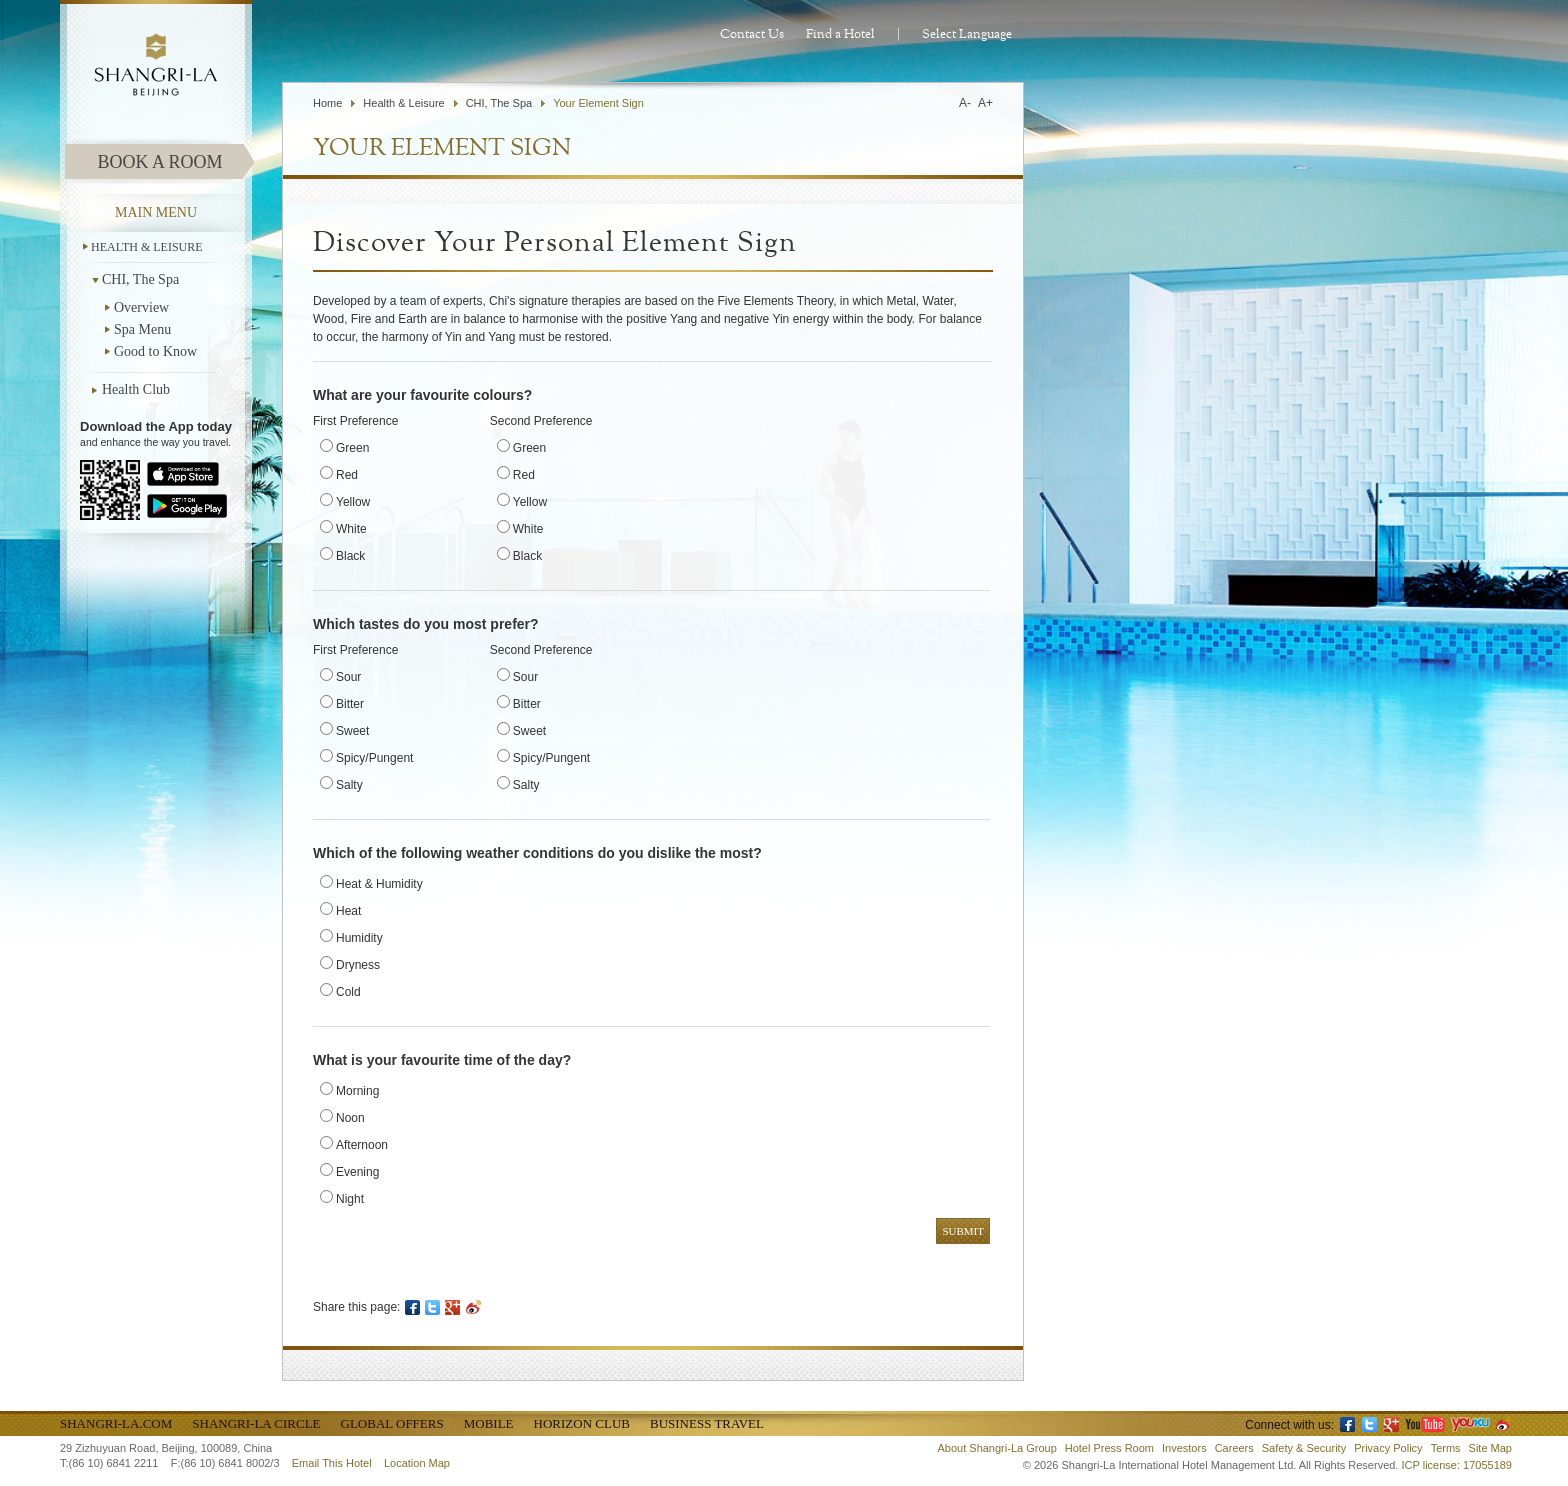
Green (352, 448)
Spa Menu (142, 329)
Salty (349, 785)
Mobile (489, 1423)
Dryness (358, 965)
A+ (985, 103)
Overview (141, 307)
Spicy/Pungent (374, 758)
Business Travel (707, 1423)
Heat (348, 911)
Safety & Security (1304, 1448)
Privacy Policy (1388, 1448)
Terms (1446, 1448)
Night (350, 1199)
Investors (1184, 1448)
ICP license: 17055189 (1457, 1465)
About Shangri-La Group (997, 1448)
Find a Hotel (840, 34)
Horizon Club (582, 1423)
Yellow (353, 502)
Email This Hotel (332, 1463)
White (351, 529)
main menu (156, 212)
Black (350, 556)
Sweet (352, 731)
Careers (1234, 1448)
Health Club (136, 389)
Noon (350, 1118)
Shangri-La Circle (256, 1423)
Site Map (1490, 1448)
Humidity (359, 938)
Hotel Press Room (1109, 1448)
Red (347, 475)
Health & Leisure (147, 247)
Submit (963, 1231)
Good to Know (155, 351)
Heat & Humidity (379, 884)
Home (327, 103)
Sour (348, 677)
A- (965, 103)
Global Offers (392, 1423)
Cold (348, 992)
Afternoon (362, 1145)
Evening (357, 1172)
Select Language (967, 34)
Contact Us (752, 34)
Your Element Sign (598, 103)
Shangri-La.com (116, 1423)
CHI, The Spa (140, 279)
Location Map (417, 1463)
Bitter (350, 704)
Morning (357, 1091)
